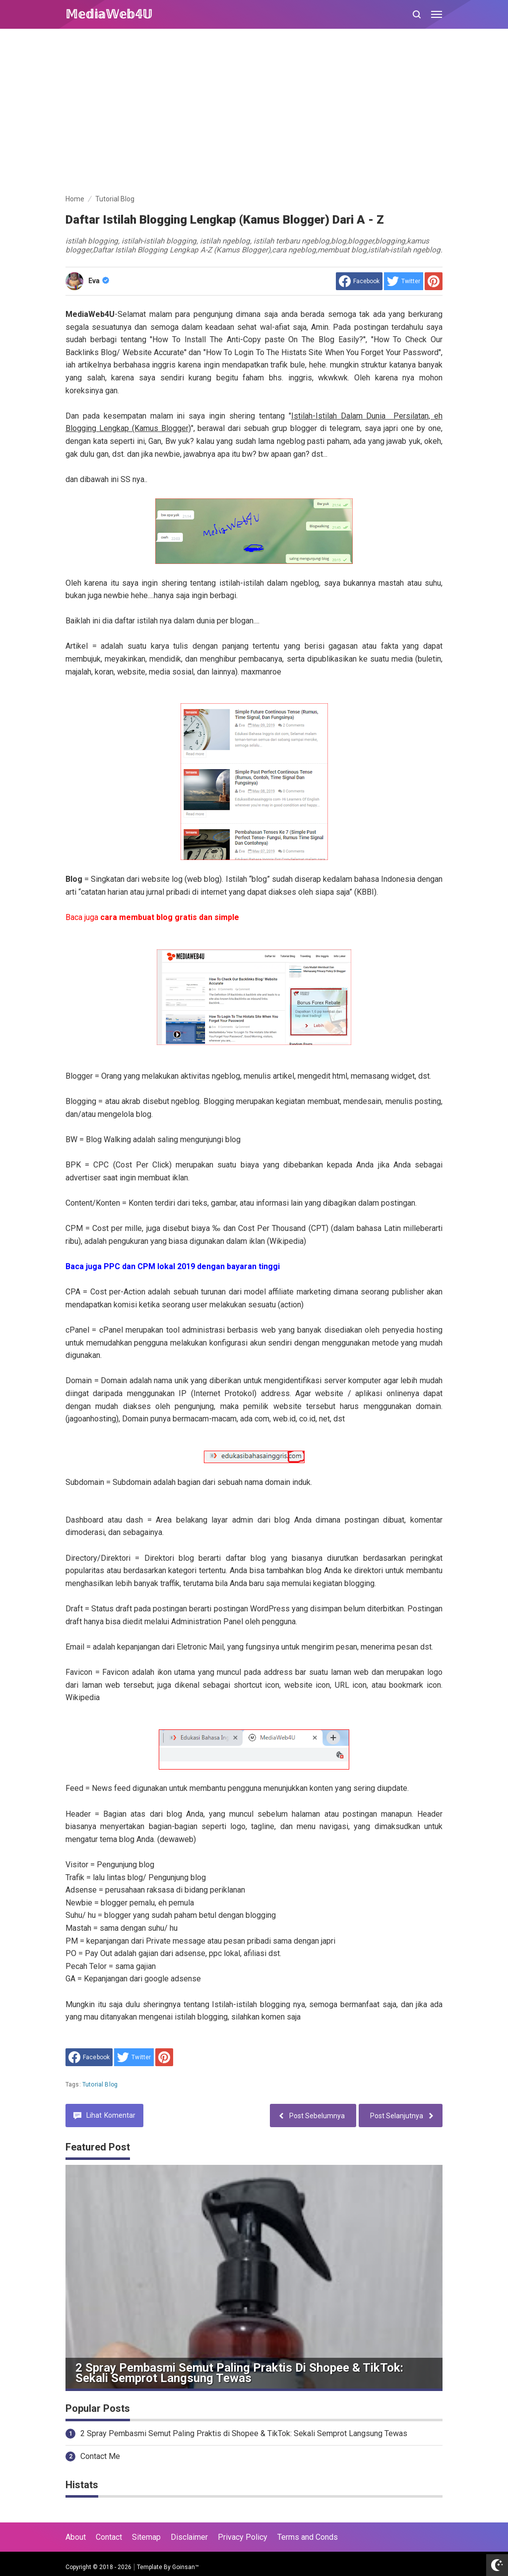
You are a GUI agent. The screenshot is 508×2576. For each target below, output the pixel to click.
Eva (98, 281)
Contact (109, 2537)
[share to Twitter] (403, 281)
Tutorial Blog (100, 2084)
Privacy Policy (242, 2537)
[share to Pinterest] (434, 281)
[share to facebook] (359, 281)
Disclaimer (189, 2537)
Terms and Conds (307, 2537)
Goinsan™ (185, 2567)
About (75, 2537)
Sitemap (146, 2537)
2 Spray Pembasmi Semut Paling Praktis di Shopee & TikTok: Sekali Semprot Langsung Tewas (239, 2373)
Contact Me (100, 2456)
